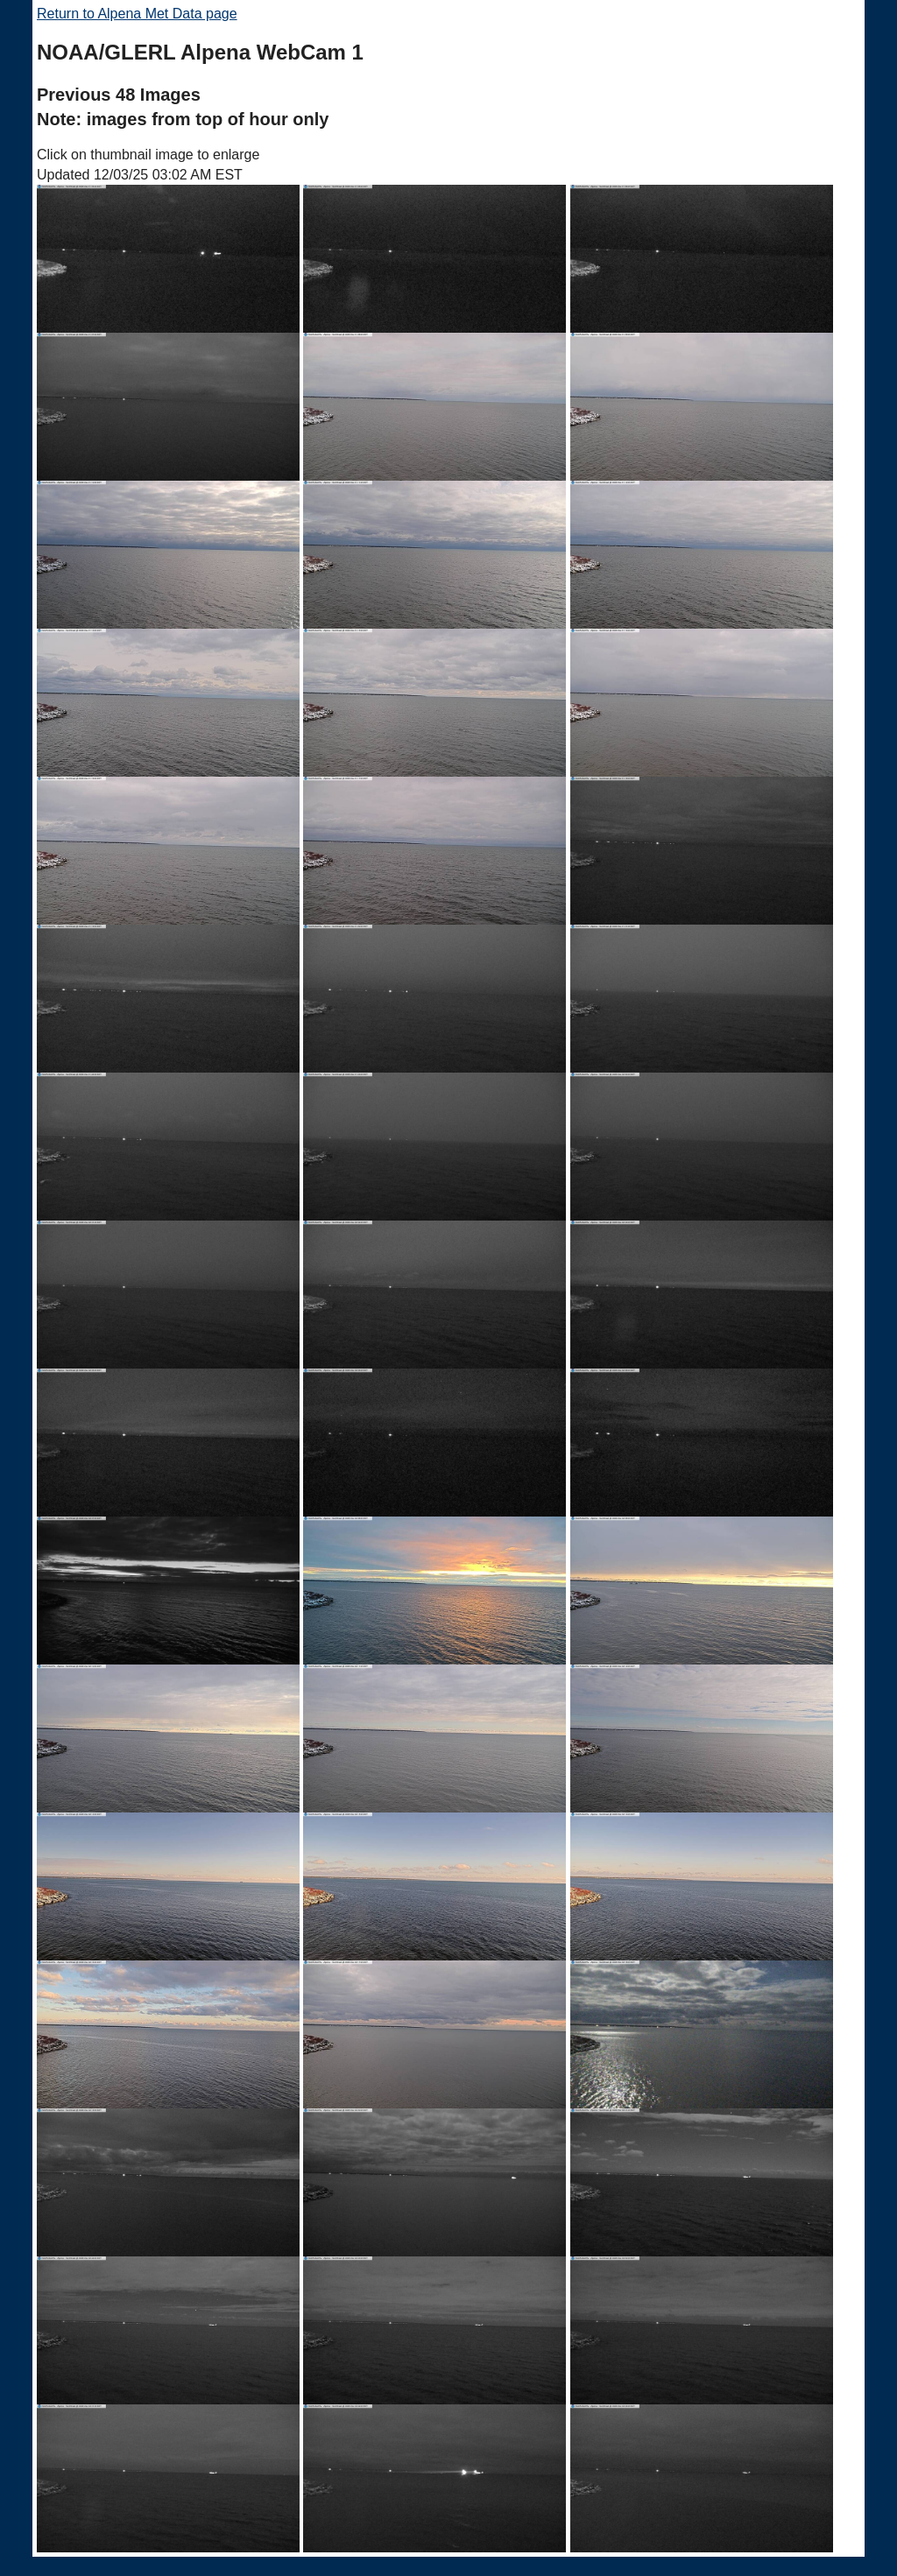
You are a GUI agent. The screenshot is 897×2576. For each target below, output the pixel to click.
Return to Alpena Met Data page (137, 13)
